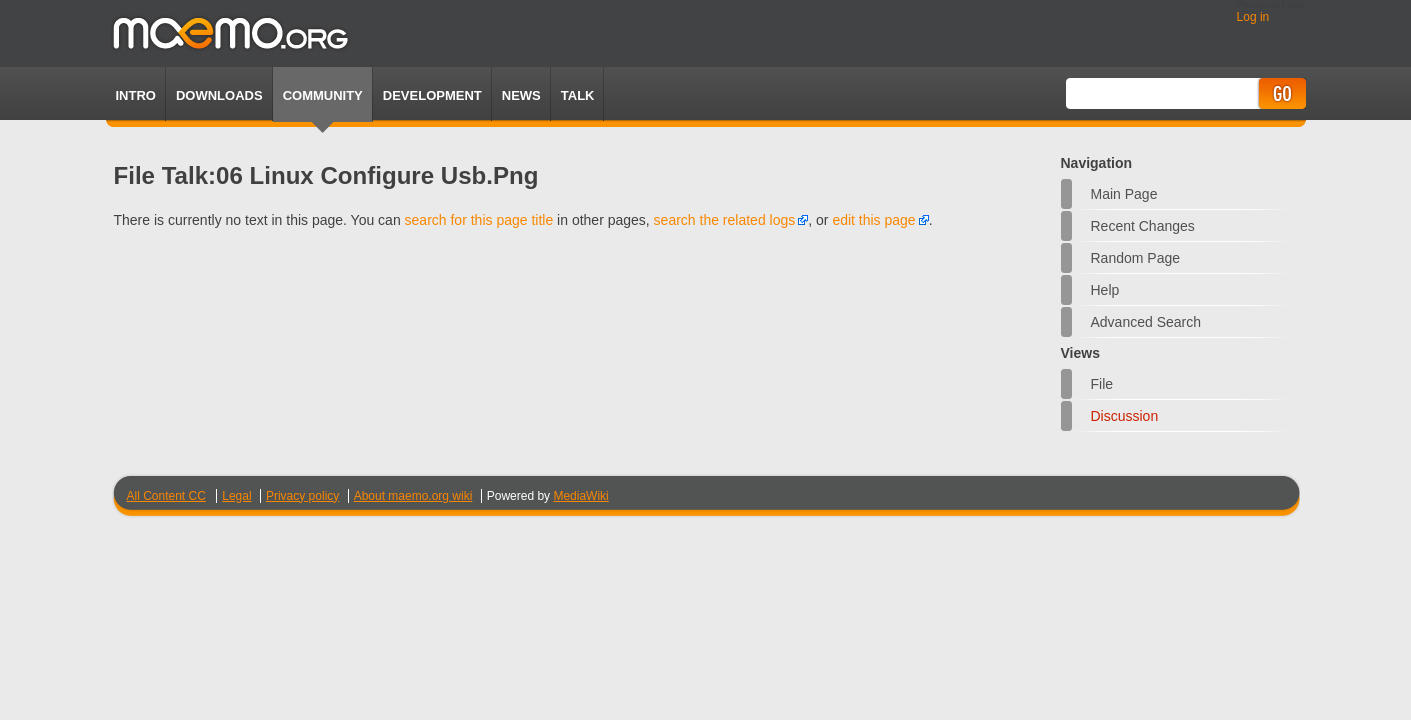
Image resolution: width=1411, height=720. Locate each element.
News (521, 95)
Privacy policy (302, 496)
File (1102, 384)
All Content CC (166, 496)
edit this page (873, 220)
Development (432, 95)
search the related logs (725, 220)
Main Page (1124, 194)
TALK (578, 95)
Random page (1136, 258)
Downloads (219, 95)
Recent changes (1143, 226)
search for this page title (479, 220)
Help (1105, 290)
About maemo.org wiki (413, 496)
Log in (1253, 17)
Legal (236, 496)
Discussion (1125, 416)
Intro (136, 95)
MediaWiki (580, 496)
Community (323, 95)
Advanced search (1146, 322)
